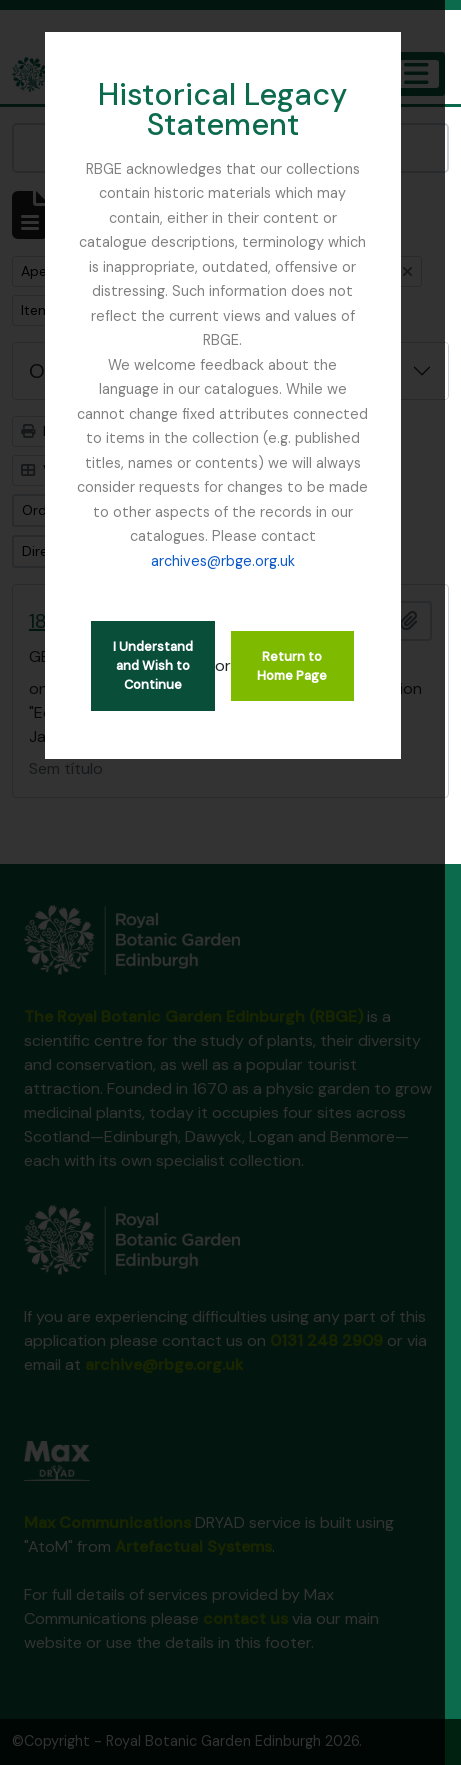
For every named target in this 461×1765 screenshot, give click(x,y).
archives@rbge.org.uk (260, 536)
